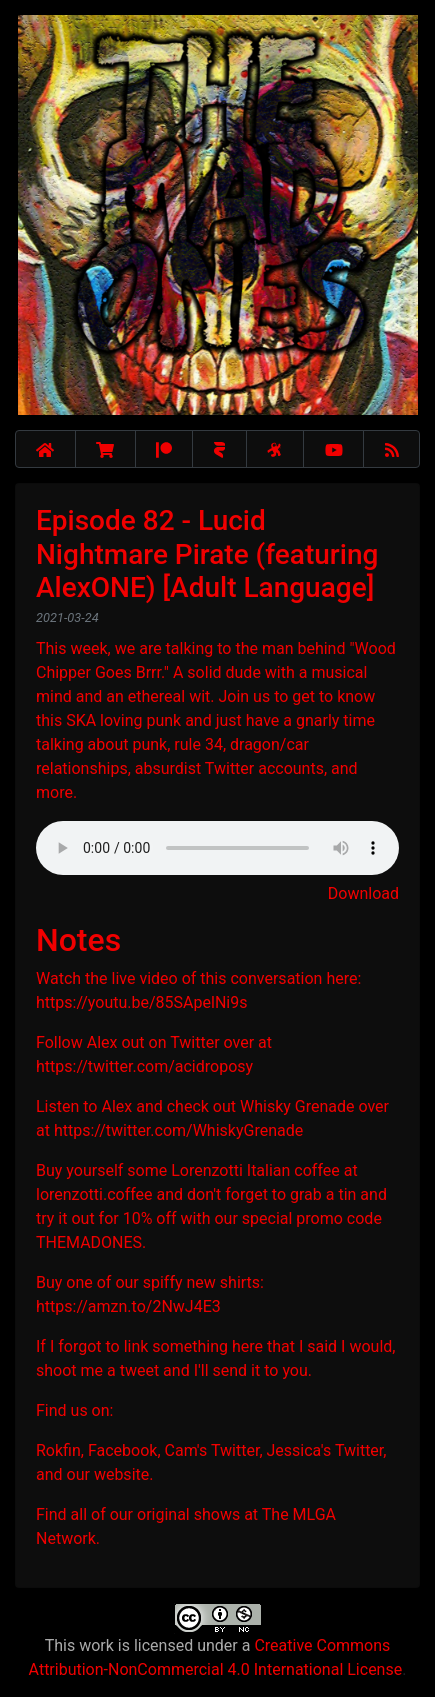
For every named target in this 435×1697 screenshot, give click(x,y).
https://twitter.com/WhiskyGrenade (178, 1130)
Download (363, 893)
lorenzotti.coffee (94, 1194)
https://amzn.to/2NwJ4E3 (128, 1306)
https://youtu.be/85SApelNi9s (141, 1002)
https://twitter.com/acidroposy (144, 1066)
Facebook (122, 1450)
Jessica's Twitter (325, 1450)
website (121, 1474)
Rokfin (58, 1450)
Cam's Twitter (212, 1450)
